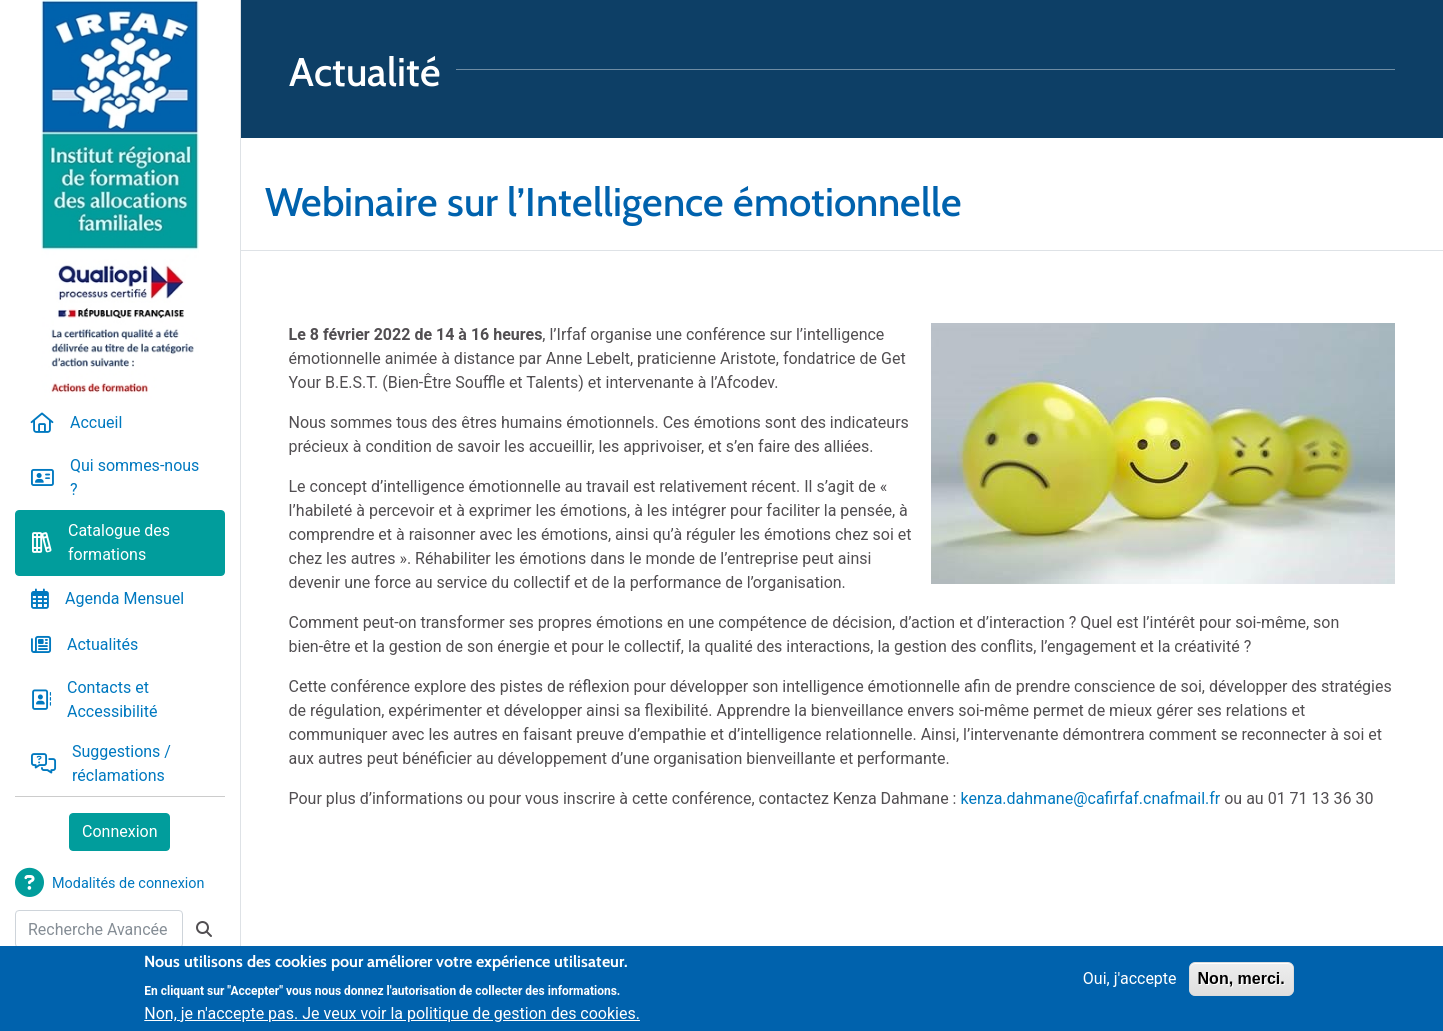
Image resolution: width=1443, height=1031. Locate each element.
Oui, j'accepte (1130, 983)
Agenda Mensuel (124, 598)
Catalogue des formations (119, 542)
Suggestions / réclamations (121, 763)
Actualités (102, 644)
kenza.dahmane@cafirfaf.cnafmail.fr (1090, 798)
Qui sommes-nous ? (134, 477)
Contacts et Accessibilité (112, 699)
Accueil (96, 422)
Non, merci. (1241, 983)
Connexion (119, 831)
